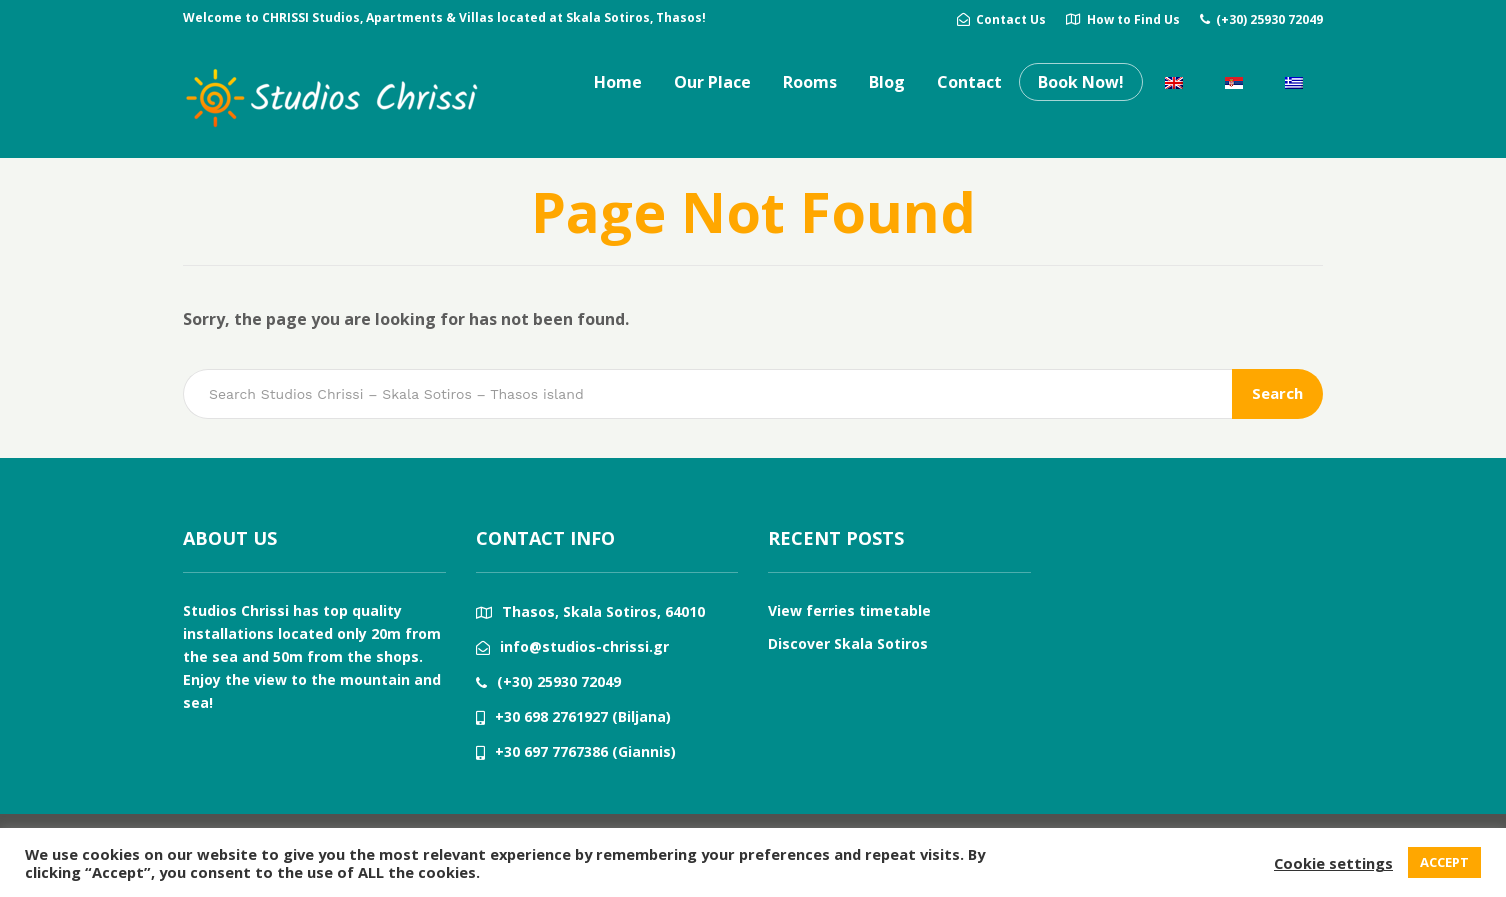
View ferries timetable (849, 610)
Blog (887, 82)
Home (618, 82)
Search (1277, 393)
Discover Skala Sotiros (848, 643)
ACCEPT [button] (1444, 862)
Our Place (712, 82)
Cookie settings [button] (1333, 863)
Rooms (810, 82)
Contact (969, 82)
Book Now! (1081, 82)
